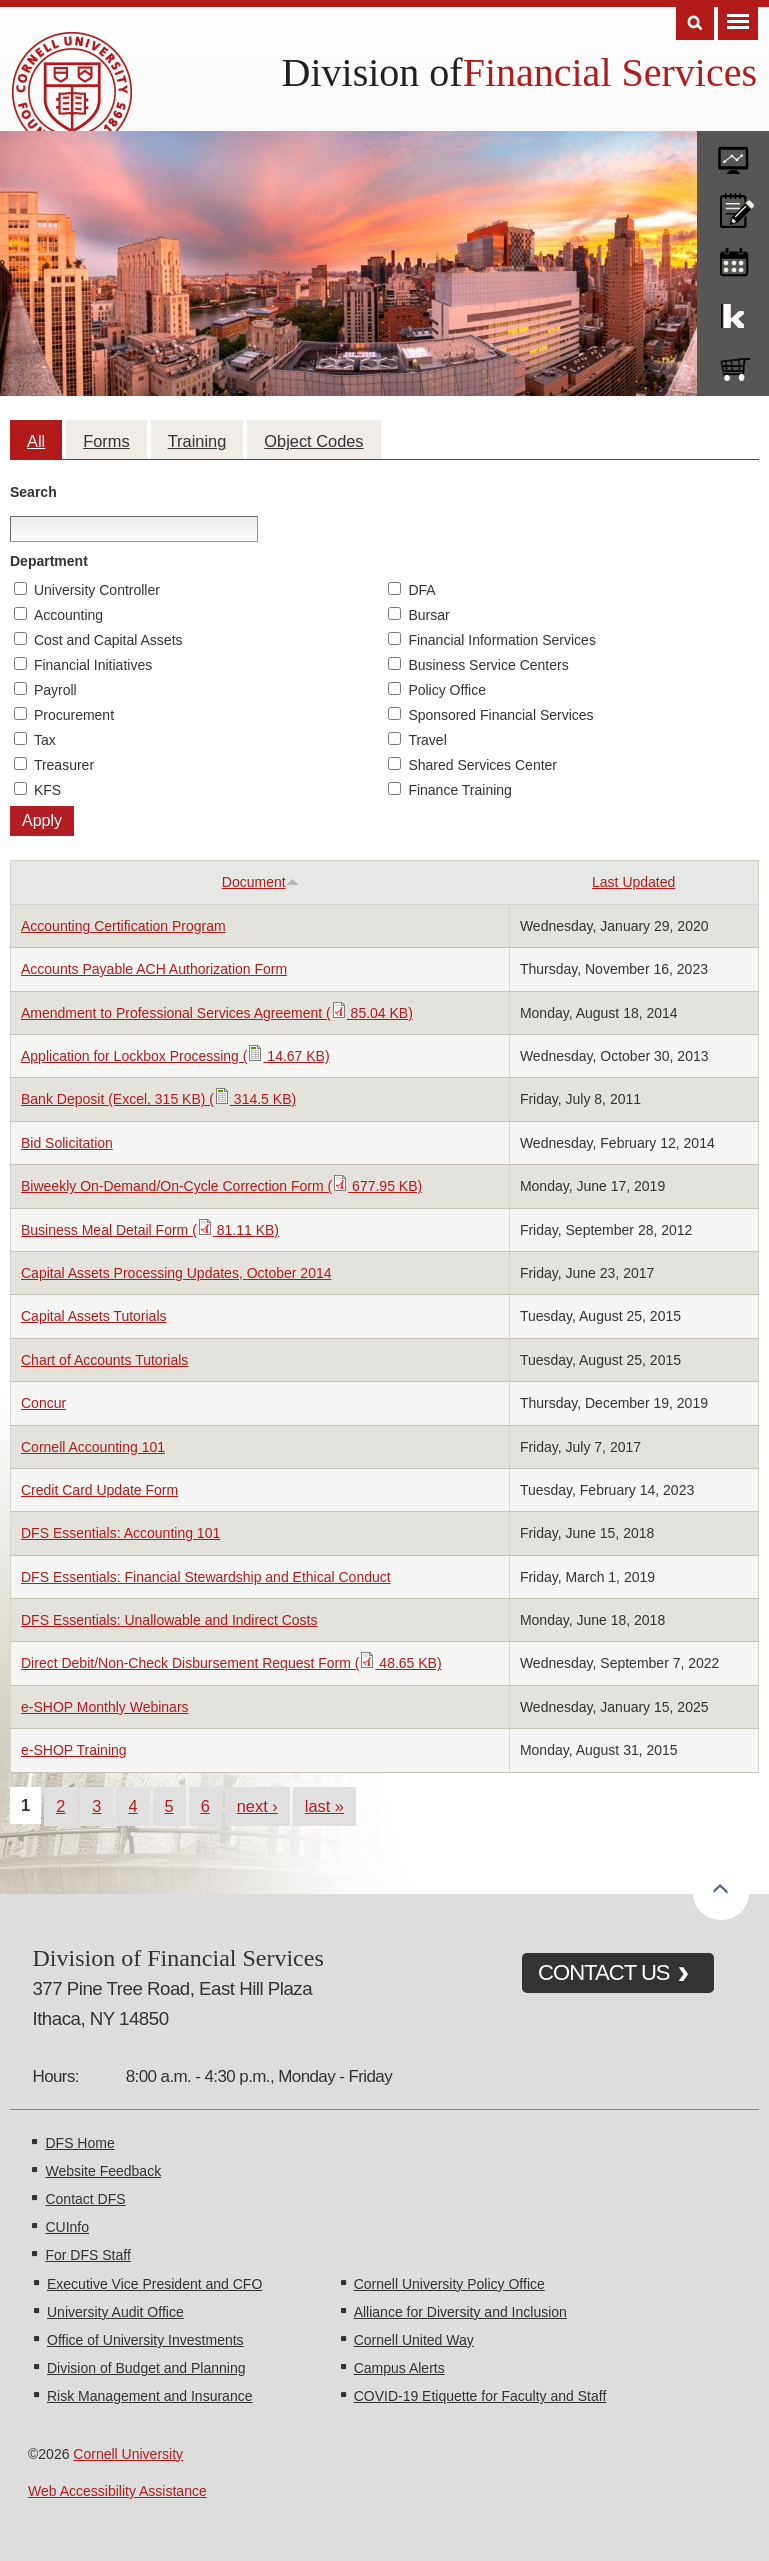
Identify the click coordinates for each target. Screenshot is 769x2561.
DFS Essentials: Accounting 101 (120, 1533)
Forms (106, 441)
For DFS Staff (87, 2255)
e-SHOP (733, 365)
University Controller (97, 590)
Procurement (74, 715)
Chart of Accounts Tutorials (104, 1360)
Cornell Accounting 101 (93, 1447)
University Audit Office (115, 2312)
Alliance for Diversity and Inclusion (460, 2312)
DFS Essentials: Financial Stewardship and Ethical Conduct (206, 1577)
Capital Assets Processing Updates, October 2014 (176, 1273)
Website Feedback (103, 2171)
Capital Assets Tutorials (94, 1316)
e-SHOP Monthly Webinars (105, 1707)
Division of (372, 72)
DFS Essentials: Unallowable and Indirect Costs (169, 1620)
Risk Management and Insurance (149, 2396)
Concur (43, 1403)
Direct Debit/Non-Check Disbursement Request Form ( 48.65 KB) (231, 1663)
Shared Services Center (482, 765)
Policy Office (447, 690)
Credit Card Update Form (99, 1490)
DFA (421, 590)
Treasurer (64, 765)
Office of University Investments (145, 2340)
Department (49, 561)
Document (260, 882)
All (36, 441)
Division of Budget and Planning (146, 2368)
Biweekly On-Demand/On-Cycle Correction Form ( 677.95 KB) (221, 1186)
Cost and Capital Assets (108, 640)
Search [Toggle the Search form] (695, 23)
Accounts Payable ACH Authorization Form (154, 969)
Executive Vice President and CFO (154, 2284)
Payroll (55, 690)
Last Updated (633, 882)
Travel (427, 740)
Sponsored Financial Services (500, 715)
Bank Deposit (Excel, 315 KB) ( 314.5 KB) (158, 1099)
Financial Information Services (502, 640)
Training (197, 441)
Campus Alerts (399, 2368)
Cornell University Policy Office (449, 2284)
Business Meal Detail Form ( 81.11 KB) (150, 1230)
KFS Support (733, 312)
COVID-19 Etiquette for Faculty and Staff (480, 2396)
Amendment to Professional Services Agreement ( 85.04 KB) (217, 1013)
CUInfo (67, 2227)
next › (257, 1806)
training (733, 259)
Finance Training (460, 790)
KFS (47, 790)
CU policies (733, 206)
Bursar (428, 615)
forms (733, 153)
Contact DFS (85, 2199)
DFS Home (79, 2143)
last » (324, 1806)
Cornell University (128, 2454)
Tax (45, 740)
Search (33, 492)
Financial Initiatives (93, 665)
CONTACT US (604, 1972)
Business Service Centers (488, 665)
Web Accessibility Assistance (117, 2491)
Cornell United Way (414, 2340)
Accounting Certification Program (123, 926)
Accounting (68, 615)
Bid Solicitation (67, 1143)
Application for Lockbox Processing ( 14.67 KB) (175, 1056)
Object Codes (313, 441)
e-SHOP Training (74, 1750)
